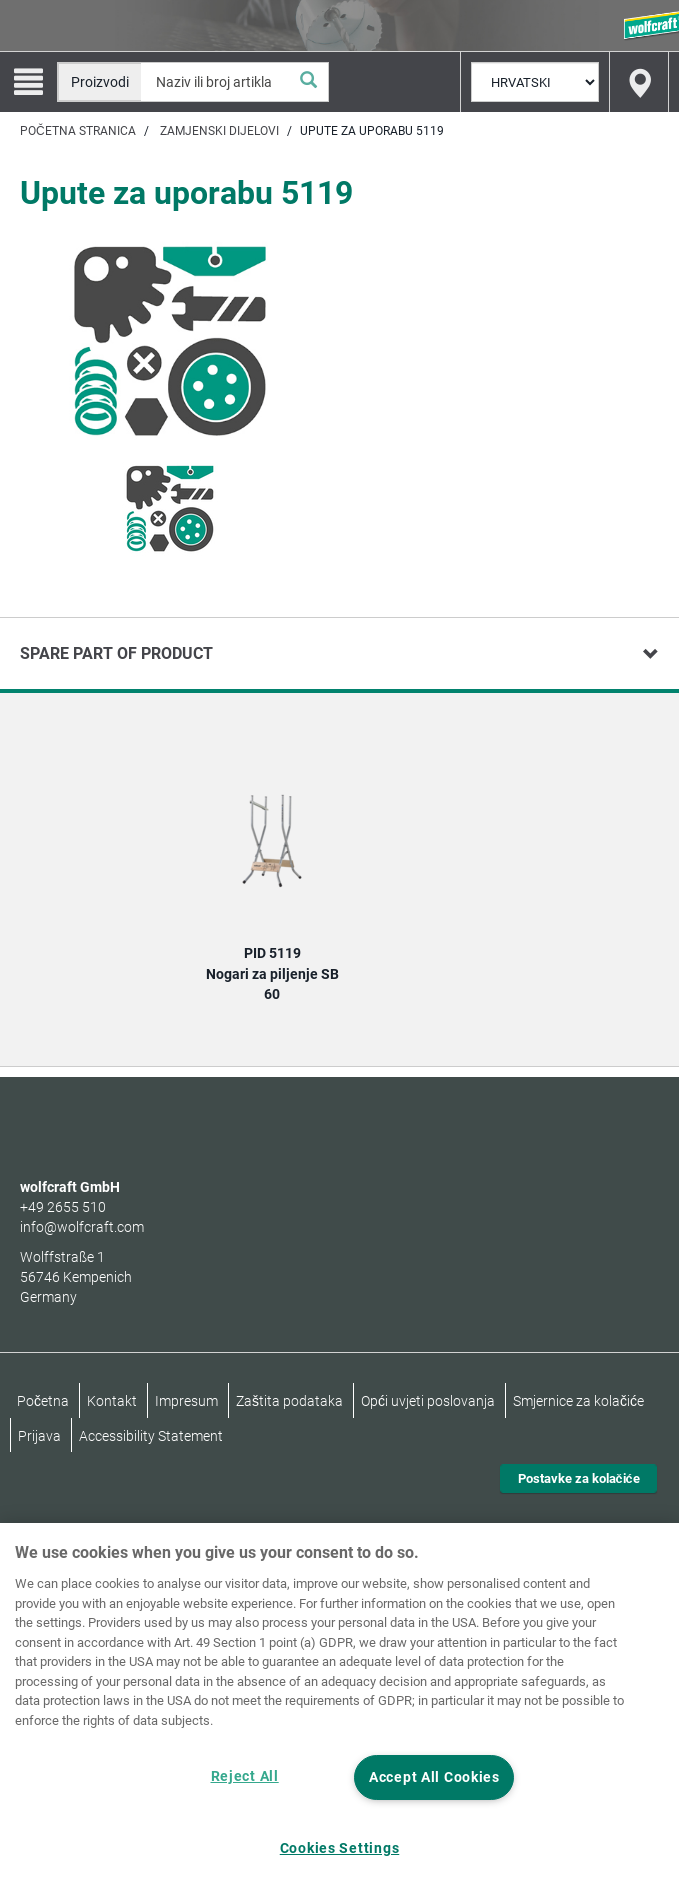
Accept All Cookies (434, 1777)
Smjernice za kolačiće (578, 1401)
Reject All (245, 1776)
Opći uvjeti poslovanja (428, 1401)
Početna (43, 1401)
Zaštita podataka (289, 1401)
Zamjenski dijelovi (219, 131)
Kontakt (112, 1401)
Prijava (39, 1436)
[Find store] (639, 82)
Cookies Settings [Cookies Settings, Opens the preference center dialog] (340, 1848)
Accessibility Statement (151, 1436)
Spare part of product (116, 653)
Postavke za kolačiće (579, 1478)
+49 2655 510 (63, 1207)
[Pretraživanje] (308, 82)
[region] (339, 1709)
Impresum (186, 1401)
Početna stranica (78, 131)
